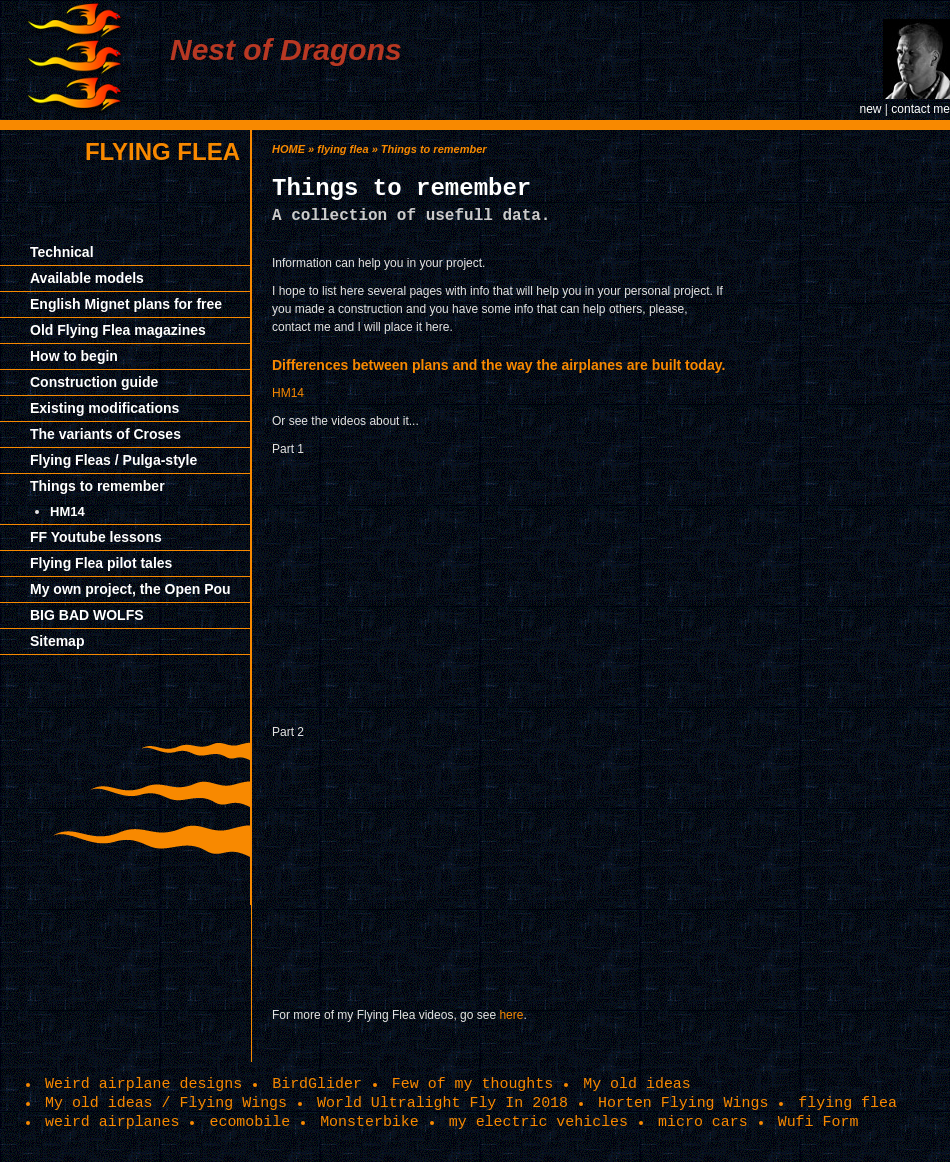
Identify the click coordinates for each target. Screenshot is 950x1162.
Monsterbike (369, 1122)
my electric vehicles (538, 1122)
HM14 (67, 511)
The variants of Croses (105, 434)
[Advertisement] (860, 430)
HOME (288, 149)
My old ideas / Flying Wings (166, 1103)
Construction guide (94, 382)
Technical (62, 252)
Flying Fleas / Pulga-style (113, 460)
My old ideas (637, 1084)
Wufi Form (818, 1122)
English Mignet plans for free (126, 304)
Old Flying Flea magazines (118, 330)
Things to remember (97, 486)
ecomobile (249, 1122)
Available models (87, 278)
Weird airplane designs (143, 1084)
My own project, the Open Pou (130, 589)
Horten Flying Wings (683, 1103)
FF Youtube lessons (96, 537)
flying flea (162, 151)
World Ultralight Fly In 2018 (442, 1103)
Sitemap (57, 641)
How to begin (74, 356)
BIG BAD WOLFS (87, 615)
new (870, 109)
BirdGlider (317, 1084)
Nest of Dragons (286, 49)
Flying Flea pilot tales (101, 563)
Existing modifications (104, 408)
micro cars (703, 1122)
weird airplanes (112, 1122)
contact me (920, 109)
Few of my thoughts (472, 1084)
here (511, 1015)
